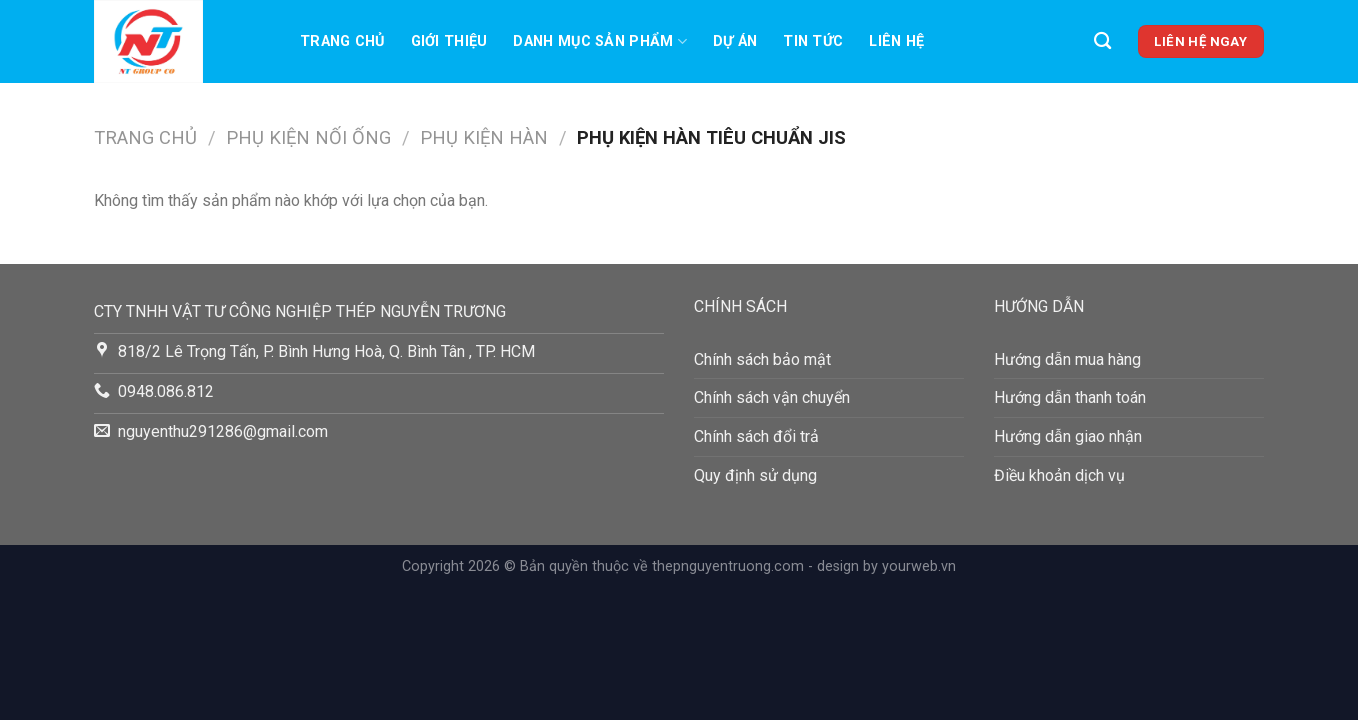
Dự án (735, 41)
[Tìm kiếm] (1102, 41)
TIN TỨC (813, 41)
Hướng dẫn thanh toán (1070, 397)
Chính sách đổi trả (756, 436)
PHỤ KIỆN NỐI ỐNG (308, 137)
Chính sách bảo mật (762, 359)
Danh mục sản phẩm (599, 41)
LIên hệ (896, 41)
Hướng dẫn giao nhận (1068, 436)
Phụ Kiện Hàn (484, 137)
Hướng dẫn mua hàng (1067, 359)
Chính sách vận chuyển (772, 397)
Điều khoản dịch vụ (1059, 475)
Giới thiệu (449, 41)
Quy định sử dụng (755, 475)
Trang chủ (342, 41)
